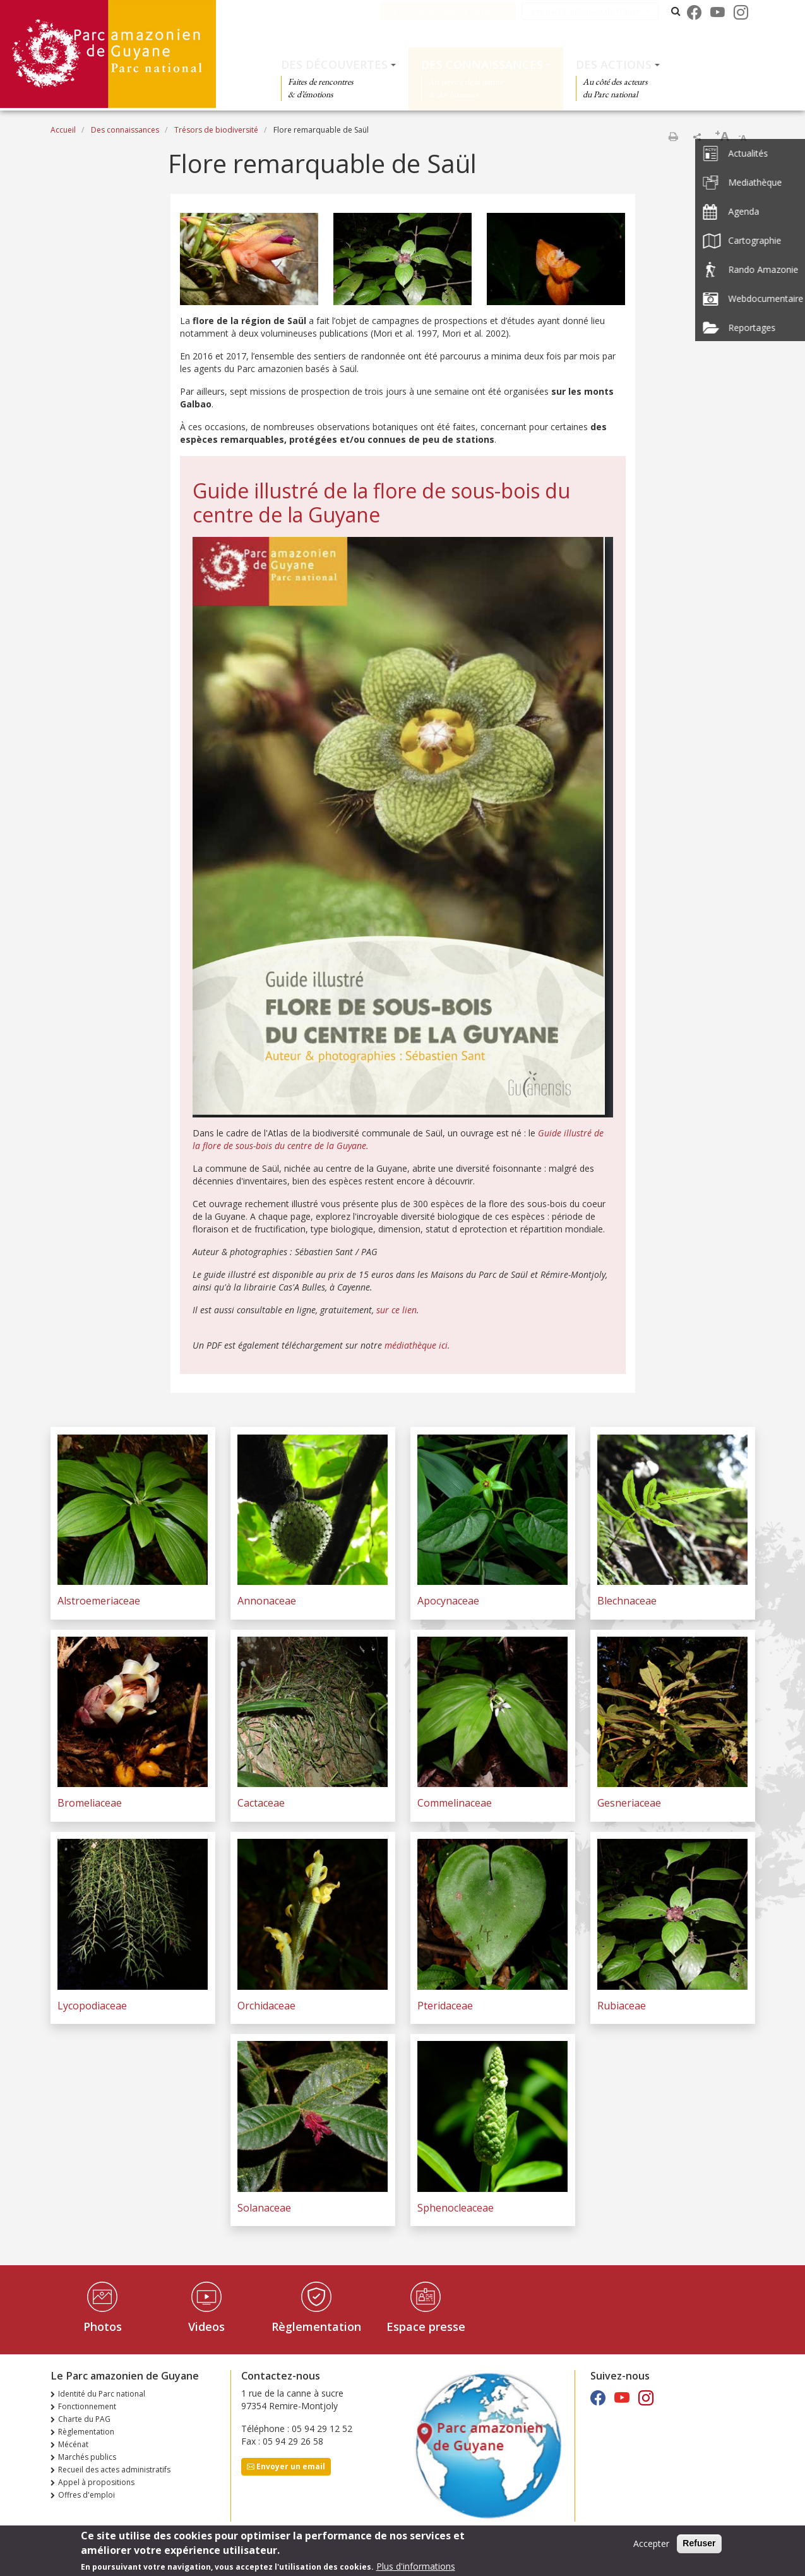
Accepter (651, 2545)
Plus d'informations (415, 2568)
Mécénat (73, 2444)
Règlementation (316, 2326)
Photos (102, 2326)
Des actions (614, 64)
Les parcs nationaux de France (595, 11)
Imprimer (673, 136)
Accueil (63, 129)
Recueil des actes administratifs (114, 2469)
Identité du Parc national (101, 2393)
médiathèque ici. (417, 1345)
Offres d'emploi (86, 2494)
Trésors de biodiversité (216, 129)
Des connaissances (482, 64)
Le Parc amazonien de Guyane (453, 11)
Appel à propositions (96, 2482)
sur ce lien (396, 1310)
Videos (206, 2326)
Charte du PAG (84, 2419)
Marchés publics (87, 2457)
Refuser (699, 2545)
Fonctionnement (87, 2406)
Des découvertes (334, 64)
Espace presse (425, 2326)
